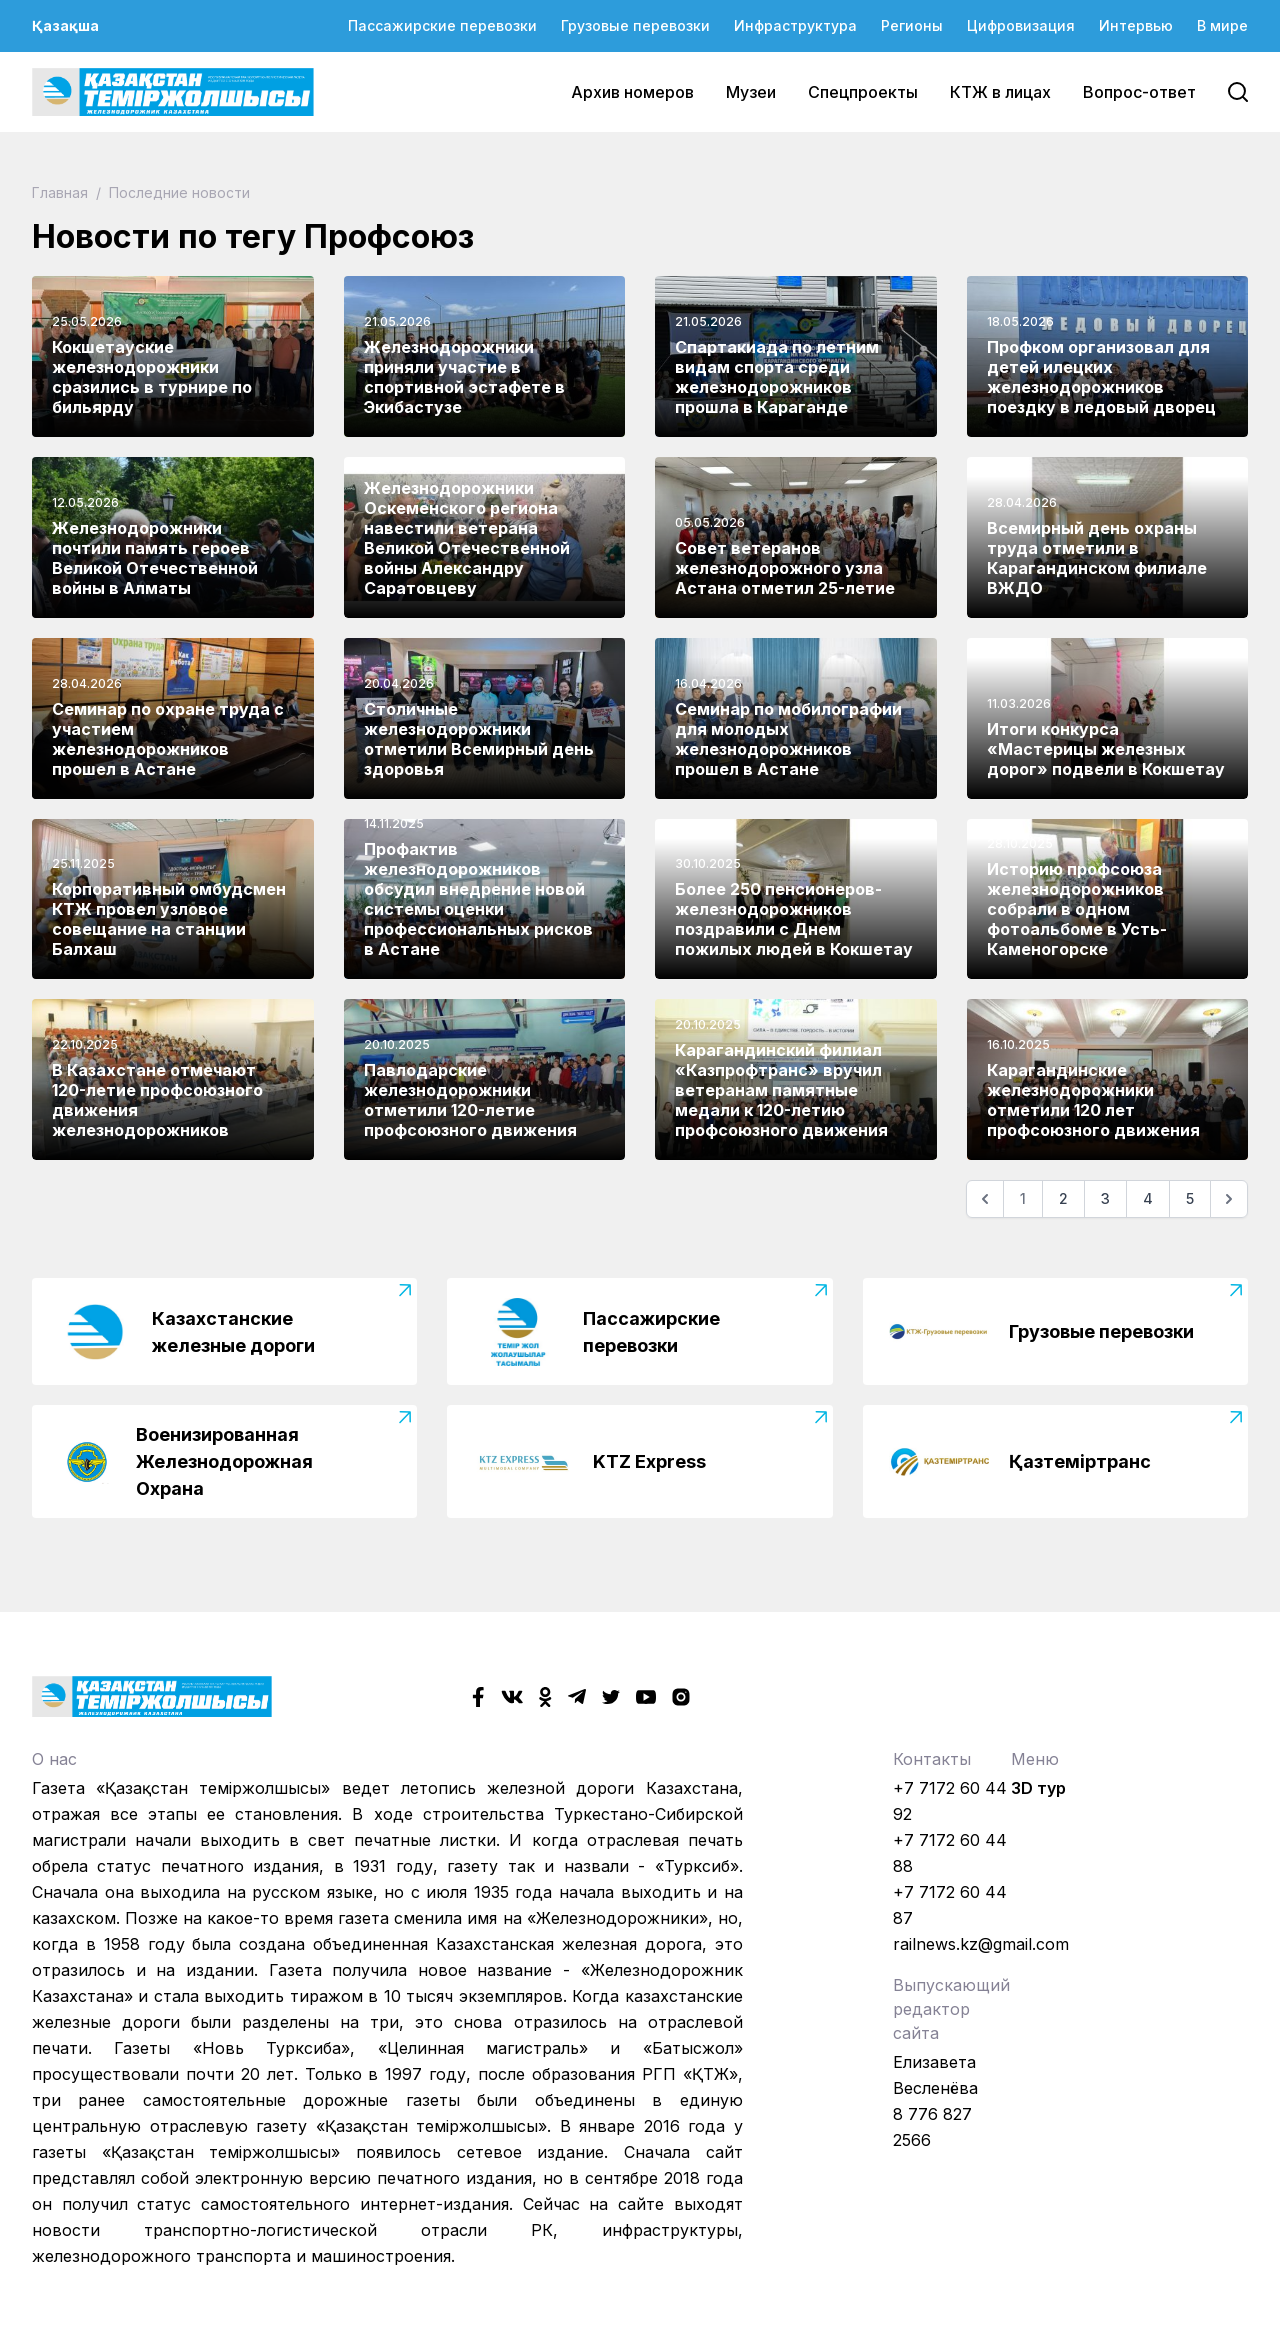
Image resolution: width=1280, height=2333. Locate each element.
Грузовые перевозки (635, 25)
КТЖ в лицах (1000, 92)
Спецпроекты (863, 92)
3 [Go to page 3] (1105, 1198)
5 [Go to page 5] (1190, 1198)
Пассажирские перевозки (442, 25)
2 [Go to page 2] (1063, 1198)
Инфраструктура (795, 25)
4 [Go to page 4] (1148, 1198)
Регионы (912, 25)
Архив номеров (632, 92)
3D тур (1038, 1788)
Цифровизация (1021, 25)
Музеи (751, 92)
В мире (1222, 25)
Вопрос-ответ (1139, 92)
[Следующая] (1229, 1199)
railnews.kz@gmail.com (981, 1944)
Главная (62, 192)
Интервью (1136, 25)
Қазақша (65, 25)
